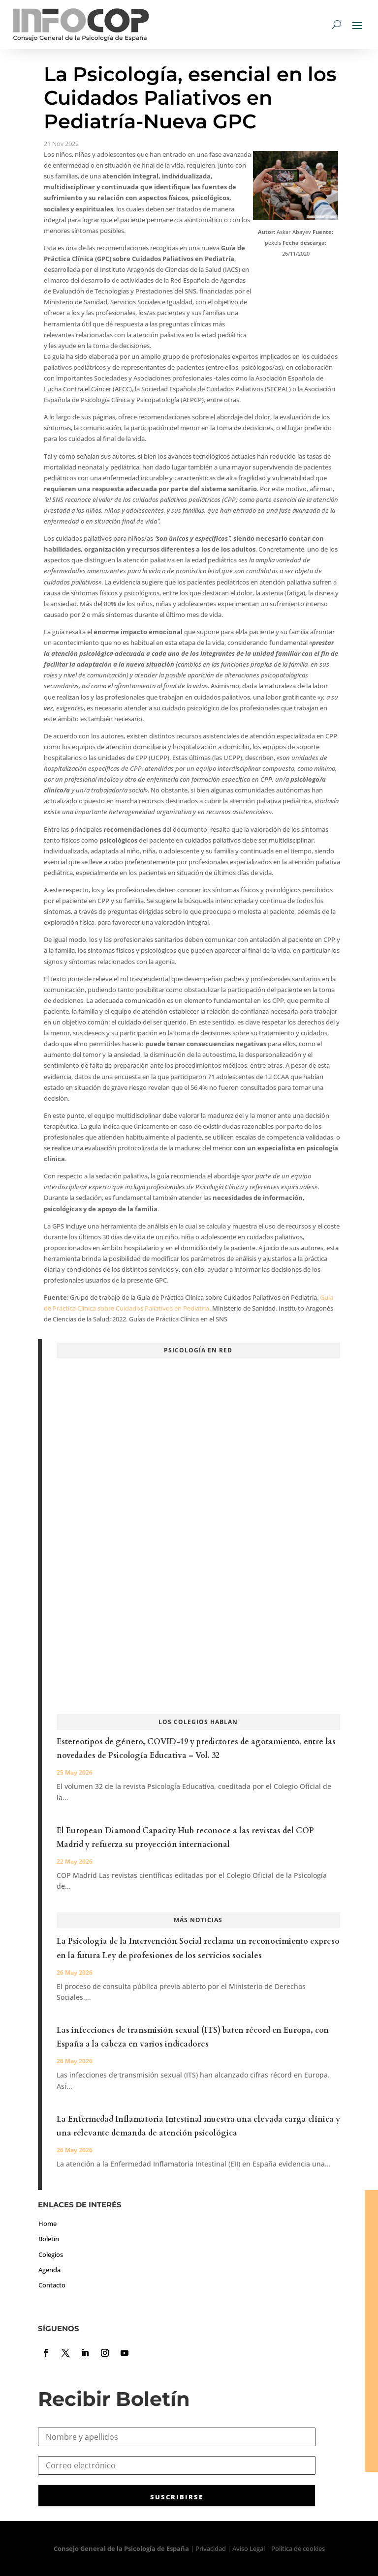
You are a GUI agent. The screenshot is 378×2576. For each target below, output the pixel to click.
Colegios (50, 2254)
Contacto (51, 2285)
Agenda (49, 2269)
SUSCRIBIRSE (176, 2496)
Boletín (48, 2238)
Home (47, 2223)
